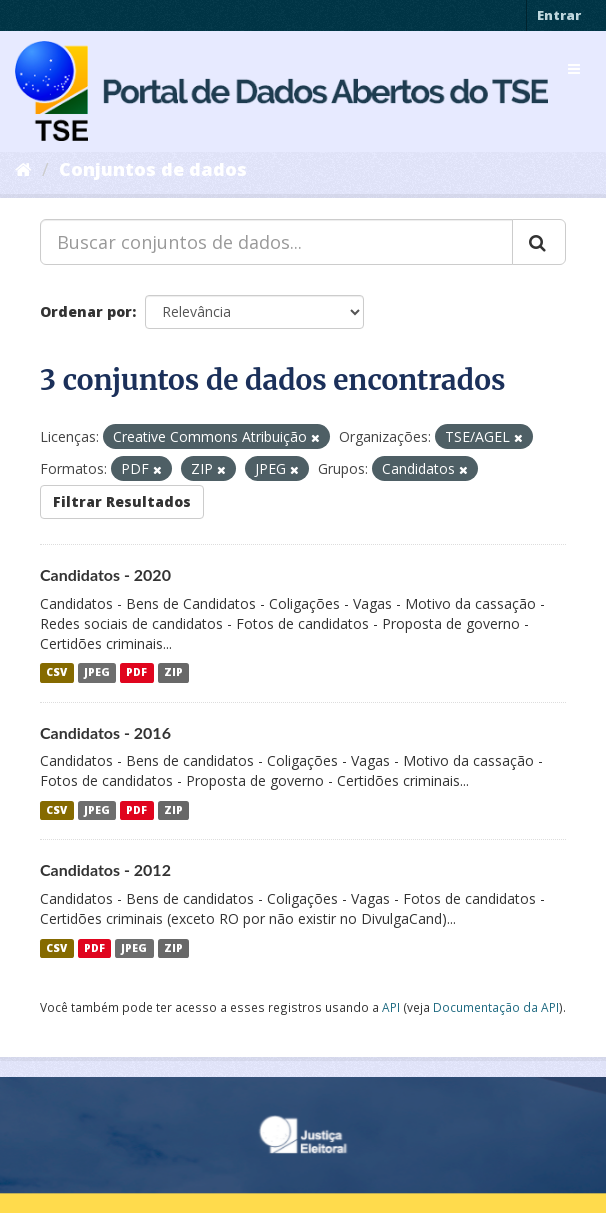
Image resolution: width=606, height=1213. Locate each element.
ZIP (173, 673)
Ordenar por (86, 311)
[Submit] (539, 242)
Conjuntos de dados (153, 169)
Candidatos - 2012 (105, 869)
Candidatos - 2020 (105, 574)
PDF (136, 673)
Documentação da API (496, 1007)
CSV (56, 673)
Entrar (559, 15)
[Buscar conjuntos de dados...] (276, 242)
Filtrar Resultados (122, 501)
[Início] (23, 169)
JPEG (97, 673)
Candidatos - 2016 (105, 732)
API (391, 1007)
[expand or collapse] (574, 69)
